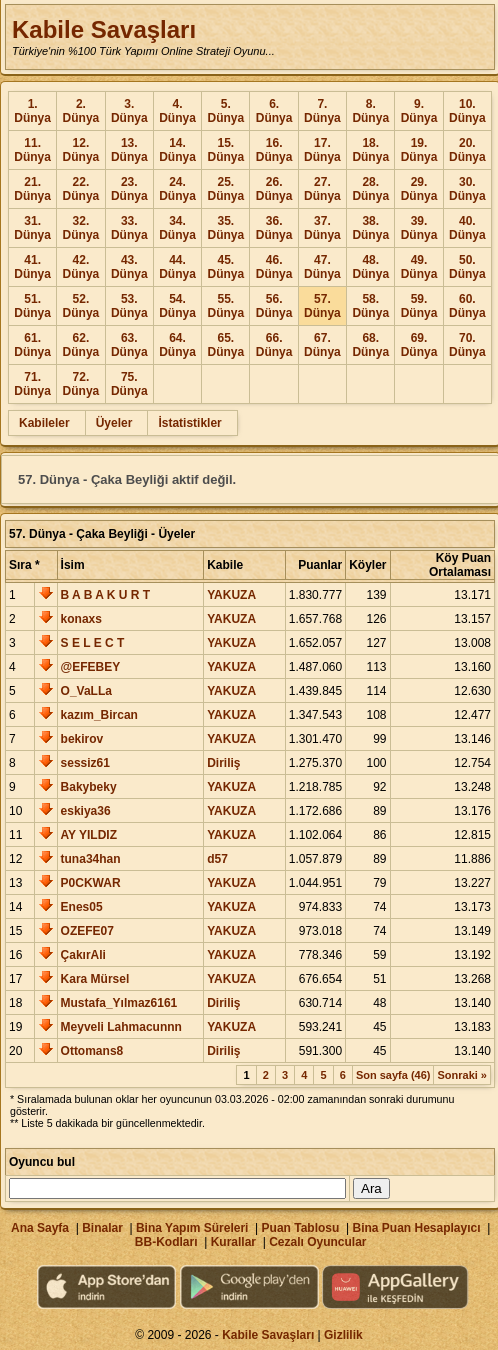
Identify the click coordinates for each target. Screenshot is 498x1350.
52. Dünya (81, 306)
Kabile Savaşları (104, 29)
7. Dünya (322, 111)
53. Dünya (129, 306)
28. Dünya (370, 189)
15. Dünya (225, 150)
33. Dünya (129, 228)
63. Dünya (129, 345)
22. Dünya (81, 189)
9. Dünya (419, 111)
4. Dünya (177, 111)
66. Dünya (274, 345)
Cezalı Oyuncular (317, 1242)
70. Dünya (467, 345)
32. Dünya (81, 228)
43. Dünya (129, 267)
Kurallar (233, 1242)
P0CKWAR (91, 883)
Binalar (102, 1228)
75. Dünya (129, 384)
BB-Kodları (166, 1242)
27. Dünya (322, 189)
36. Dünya (274, 228)
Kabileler (44, 423)
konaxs (81, 619)
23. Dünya (129, 189)
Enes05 (82, 907)
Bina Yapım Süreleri (192, 1228)
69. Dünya (419, 345)
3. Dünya (129, 111)
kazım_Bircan (99, 715)
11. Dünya (32, 150)
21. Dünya (32, 189)
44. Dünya (177, 267)
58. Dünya (370, 306)
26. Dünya (274, 189)
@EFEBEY (91, 667)
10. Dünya (467, 111)
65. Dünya (225, 345)
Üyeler (114, 423)
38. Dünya (370, 228)
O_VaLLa (86, 691)
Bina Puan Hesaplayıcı (417, 1228)
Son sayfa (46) (393, 1075)
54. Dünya (177, 306)
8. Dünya (370, 111)
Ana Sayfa (40, 1228)
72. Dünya (81, 384)
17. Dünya (322, 150)
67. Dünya (322, 345)
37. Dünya (322, 228)
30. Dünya (467, 189)
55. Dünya (225, 306)
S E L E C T (93, 643)
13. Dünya (129, 150)
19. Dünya (419, 150)
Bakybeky (89, 787)
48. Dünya (370, 267)
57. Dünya (322, 306)
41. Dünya (32, 267)
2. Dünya (81, 111)
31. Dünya (32, 228)
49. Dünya (419, 267)
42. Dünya (81, 267)
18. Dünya (370, 150)
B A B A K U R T (106, 595)
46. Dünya (274, 267)
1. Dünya (32, 111)
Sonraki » (462, 1075)
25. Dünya (225, 189)
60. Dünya (467, 306)
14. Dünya (177, 150)
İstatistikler (189, 423)
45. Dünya (225, 267)
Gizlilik (343, 1335)
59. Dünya (419, 306)
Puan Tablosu (301, 1228)
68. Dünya (370, 345)
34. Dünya (177, 228)
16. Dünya (274, 150)
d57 (217, 859)
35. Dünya (225, 228)
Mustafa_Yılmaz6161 (119, 1003)
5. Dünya (225, 111)
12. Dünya (81, 150)
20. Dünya (467, 150)
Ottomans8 (92, 1051)
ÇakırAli (83, 955)
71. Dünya (32, 384)
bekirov (82, 739)
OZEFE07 (87, 931)
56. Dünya (274, 306)
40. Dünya (467, 228)
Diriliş (223, 763)
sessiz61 (85, 763)
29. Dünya (419, 189)
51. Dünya (32, 306)
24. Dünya (177, 189)
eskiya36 (86, 811)
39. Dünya (419, 228)
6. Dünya (274, 111)
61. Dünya (32, 345)
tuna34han (91, 859)
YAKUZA (231, 595)
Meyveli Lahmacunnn (121, 1027)
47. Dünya (322, 267)
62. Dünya (81, 345)
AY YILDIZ (89, 835)
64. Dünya (177, 345)
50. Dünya (467, 267)
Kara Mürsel (95, 979)
